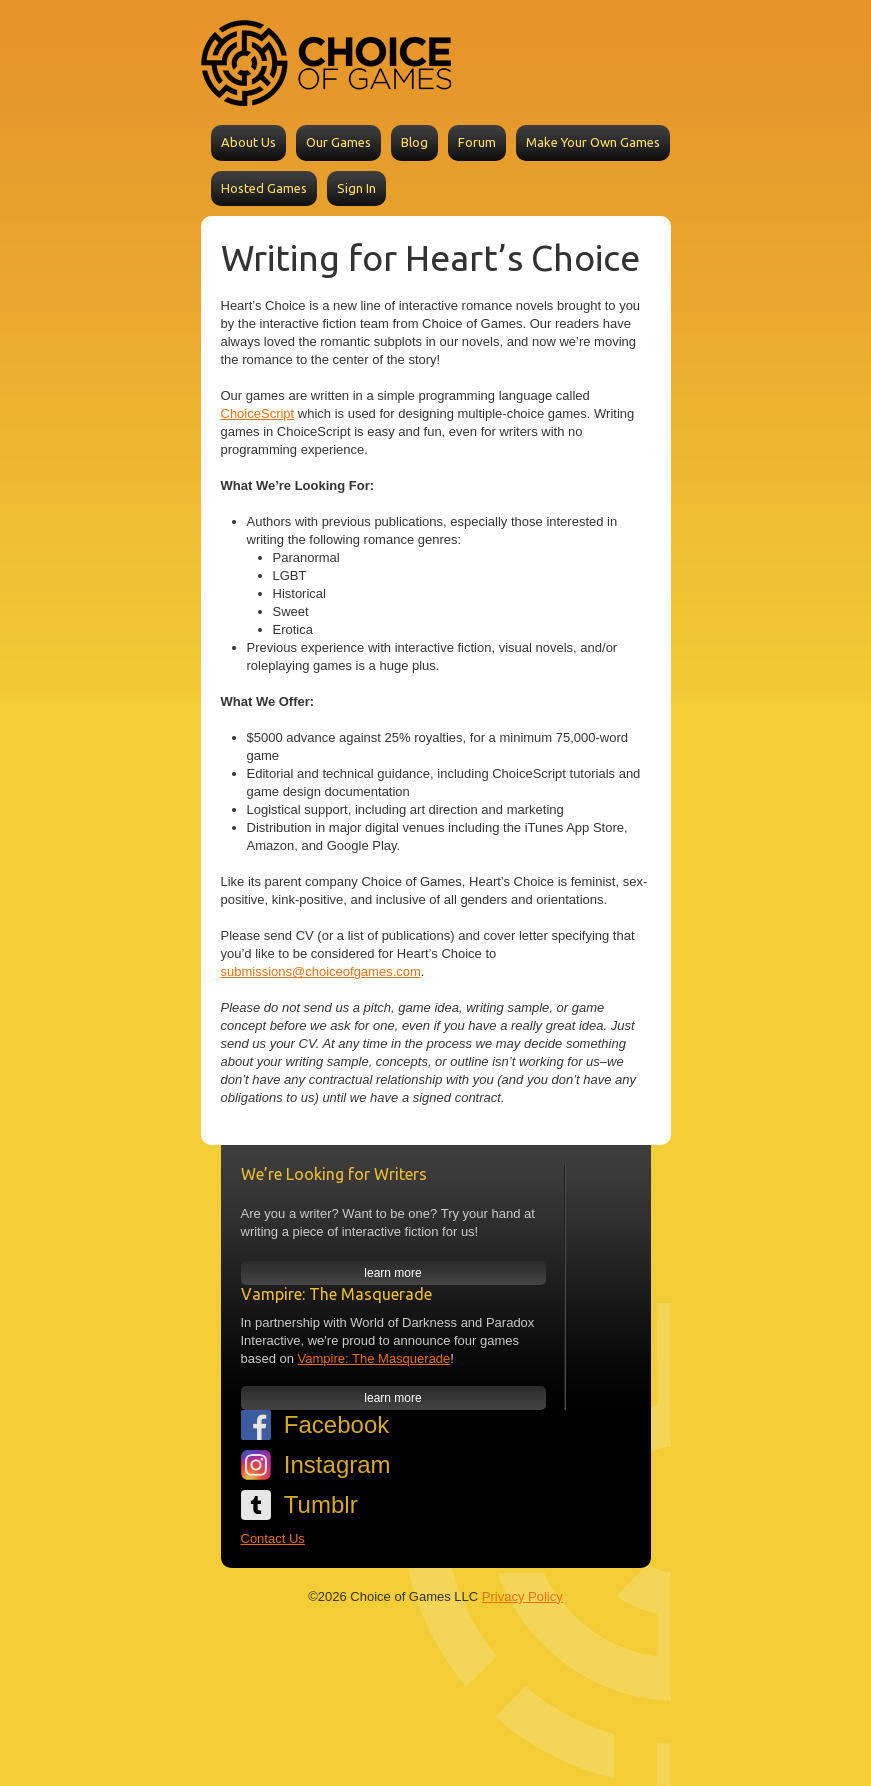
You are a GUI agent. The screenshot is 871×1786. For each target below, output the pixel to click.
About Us (248, 142)
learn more (392, 1273)
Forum (477, 142)
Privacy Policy (522, 1596)
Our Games (338, 142)
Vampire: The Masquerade (374, 1358)
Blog (414, 142)
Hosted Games (264, 188)
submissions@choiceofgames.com (321, 971)
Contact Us (273, 1538)
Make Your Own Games (593, 142)
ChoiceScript (258, 413)
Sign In (356, 188)
